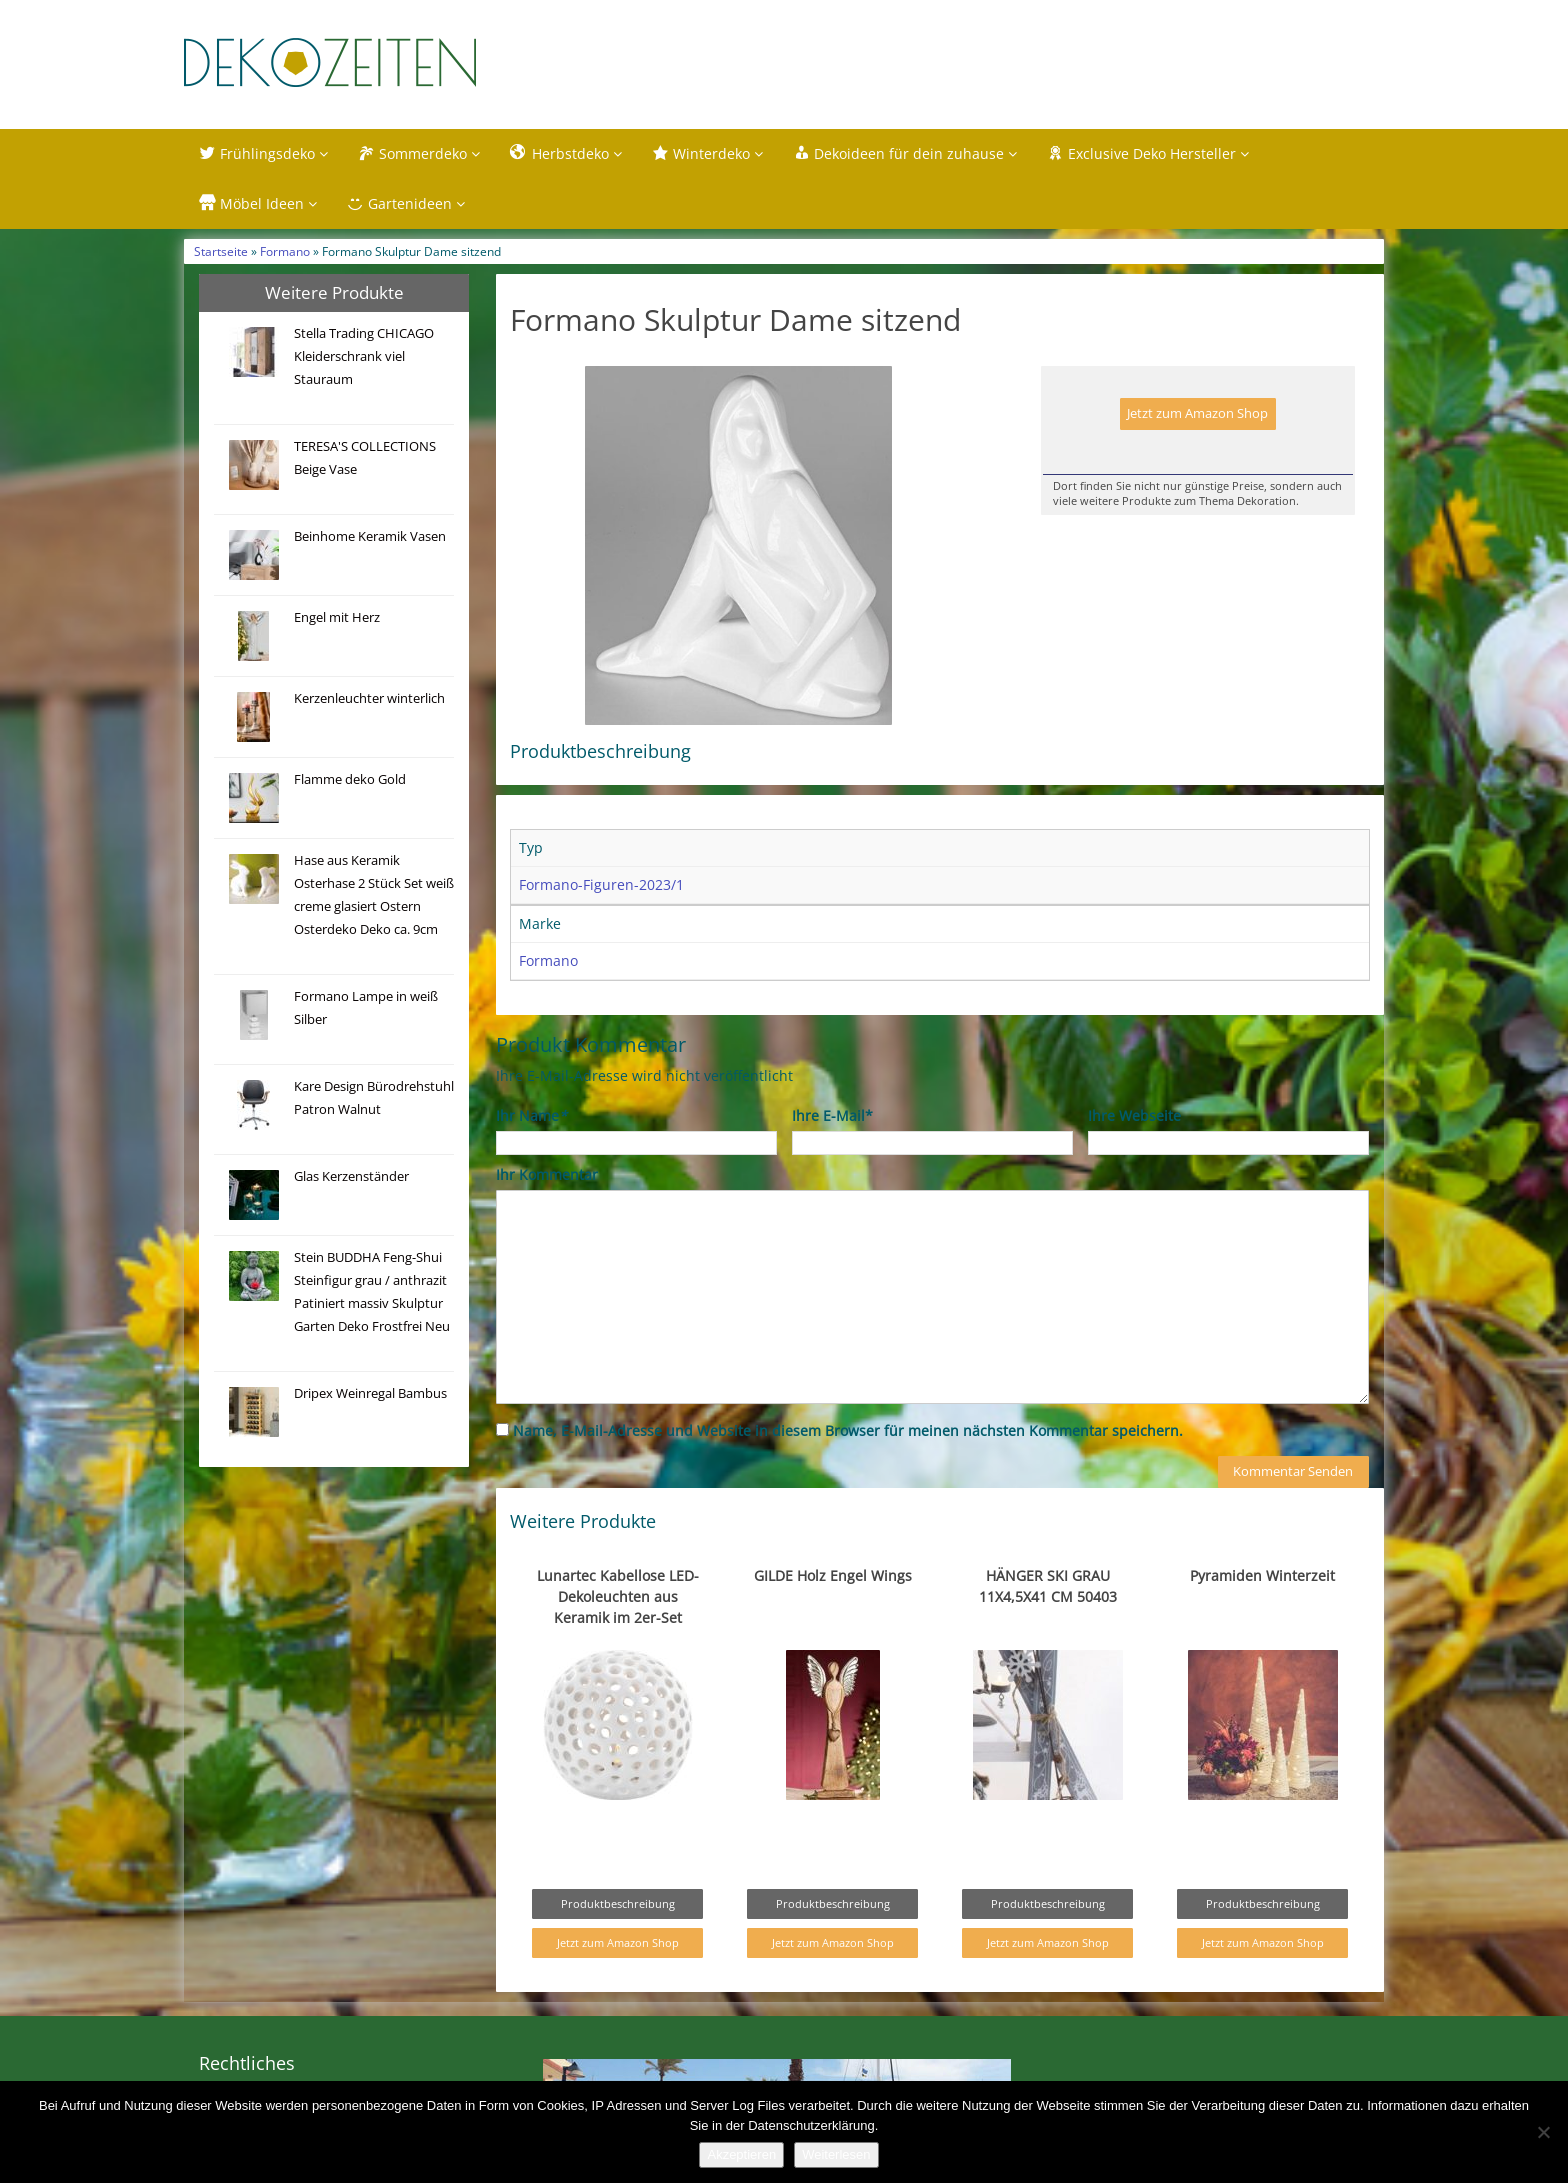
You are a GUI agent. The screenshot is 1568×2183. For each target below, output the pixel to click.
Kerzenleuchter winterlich (369, 698)
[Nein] (1543, 2132)
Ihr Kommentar (547, 1174)
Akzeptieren (741, 2154)
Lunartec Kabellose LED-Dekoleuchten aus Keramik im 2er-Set (618, 1596)
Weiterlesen (836, 2154)
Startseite (221, 251)
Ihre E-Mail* (832, 1115)
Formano (285, 251)
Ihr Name (531, 1115)
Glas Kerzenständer (351, 1176)
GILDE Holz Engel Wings (833, 1575)
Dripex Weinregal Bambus (370, 1393)
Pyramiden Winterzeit (1262, 1575)
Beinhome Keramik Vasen (370, 536)
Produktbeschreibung (618, 1903)
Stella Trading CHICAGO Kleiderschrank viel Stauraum (364, 356)
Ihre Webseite (1134, 1115)
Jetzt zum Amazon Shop (1197, 413)
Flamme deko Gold (350, 779)
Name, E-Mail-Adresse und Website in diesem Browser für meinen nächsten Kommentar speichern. (848, 1430)
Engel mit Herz (337, 617)
